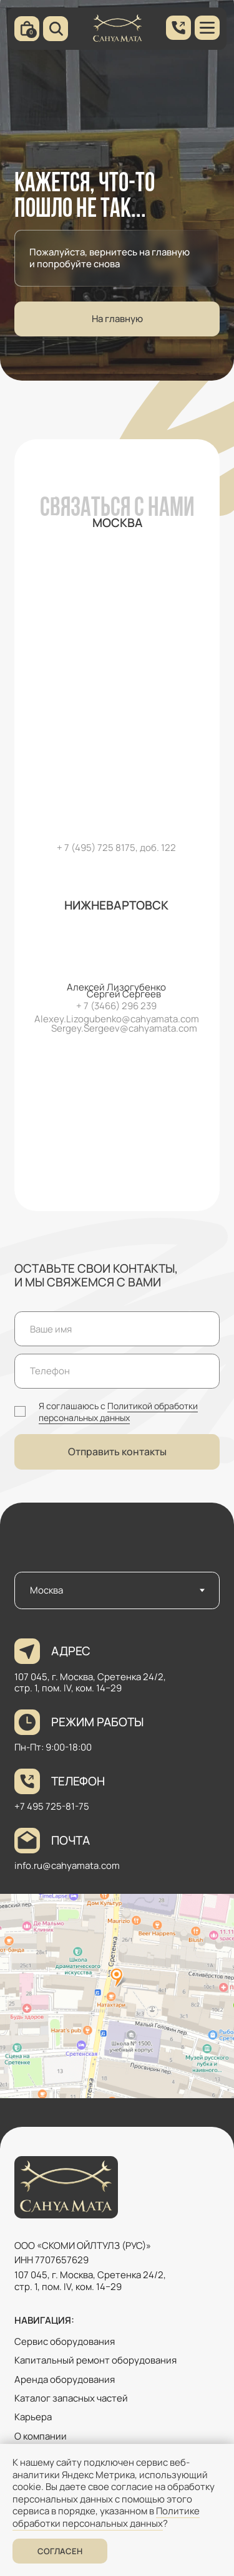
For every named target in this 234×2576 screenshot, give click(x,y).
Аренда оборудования (64, 2379)
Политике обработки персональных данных (106, 2517)
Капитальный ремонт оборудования (95, 2360)
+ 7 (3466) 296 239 (116, 1005)
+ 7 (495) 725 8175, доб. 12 (113, 847)
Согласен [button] (59, 2551)
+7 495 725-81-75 (51, 1806)
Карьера (33, 2416)
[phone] (116, 1371)
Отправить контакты (117, 1451)
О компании (40, 2436)
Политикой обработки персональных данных (118, 1411)
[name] (116, 1328)
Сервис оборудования (64, 2341)
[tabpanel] (117, 1870)
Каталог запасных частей (71, 2398)
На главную (117, 318)
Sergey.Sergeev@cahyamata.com (124, 1028)
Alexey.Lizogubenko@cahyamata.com (116, 1018)
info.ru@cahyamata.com (67, 1865)
